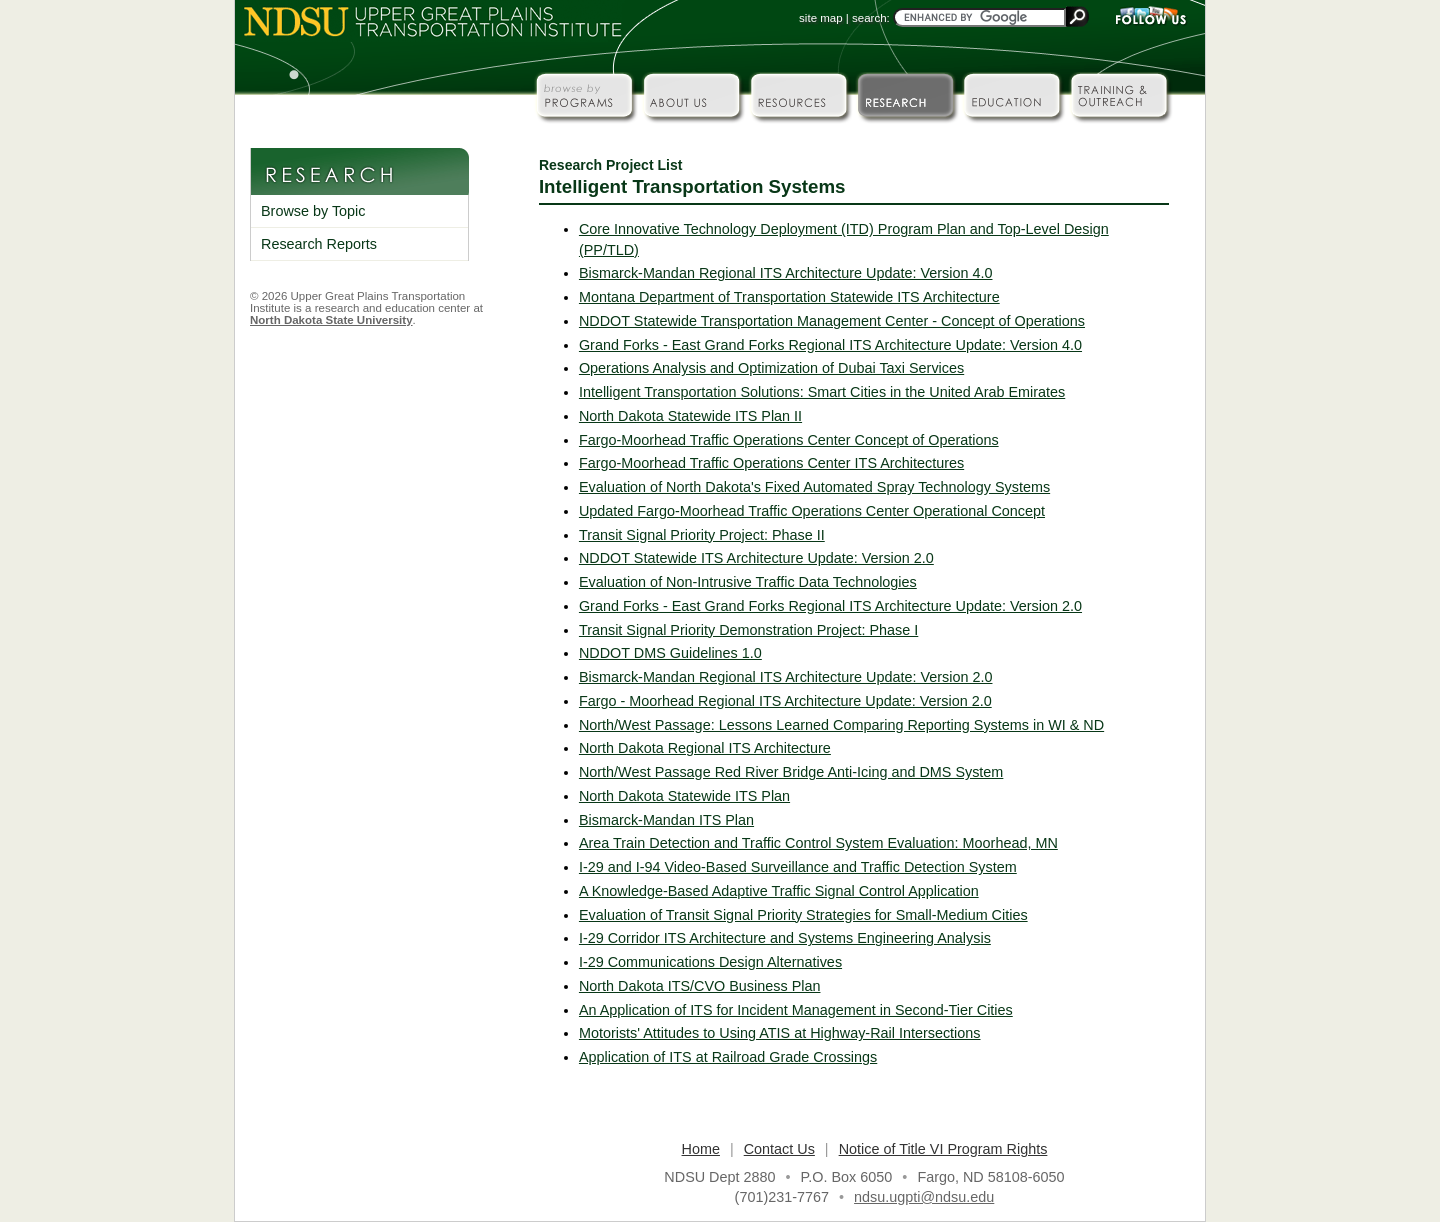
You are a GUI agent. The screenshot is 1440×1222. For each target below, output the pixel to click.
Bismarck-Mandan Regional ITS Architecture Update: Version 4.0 (786, 273)
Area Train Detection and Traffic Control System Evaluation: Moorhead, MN (818, 843)
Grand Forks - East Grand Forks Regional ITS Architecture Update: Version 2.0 (830, 606)
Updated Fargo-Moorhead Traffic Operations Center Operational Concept (812, 511)
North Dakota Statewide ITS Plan (684, 796)
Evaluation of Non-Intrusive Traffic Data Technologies (748, 582)
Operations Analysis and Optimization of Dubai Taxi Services (771, 368)
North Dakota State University (331, 320)
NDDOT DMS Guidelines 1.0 (670, 653)
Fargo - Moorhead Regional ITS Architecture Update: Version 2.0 (785, 701)
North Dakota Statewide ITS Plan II (690, 416)
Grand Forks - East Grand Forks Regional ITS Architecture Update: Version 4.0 (830, 345)
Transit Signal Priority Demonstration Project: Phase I (748, 630)
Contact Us (779, 1149)
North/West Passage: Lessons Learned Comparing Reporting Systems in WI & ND (841, 725)
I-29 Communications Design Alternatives (710, 962)
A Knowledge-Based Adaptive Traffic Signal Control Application (779, 891)
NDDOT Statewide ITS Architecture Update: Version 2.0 (756, 558)
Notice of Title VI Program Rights (943, 1149)
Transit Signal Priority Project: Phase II (702, 535)
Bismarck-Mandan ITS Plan (666, 820)
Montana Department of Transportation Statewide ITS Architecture (789, 297)
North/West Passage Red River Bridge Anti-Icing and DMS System (791, 772)
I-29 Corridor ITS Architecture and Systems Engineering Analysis (785, 938)
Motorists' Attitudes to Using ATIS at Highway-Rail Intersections (780, 1033)
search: (871, 18)
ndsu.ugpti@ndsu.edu (924, 1197)
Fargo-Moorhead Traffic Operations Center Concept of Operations (789, 440)
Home (701, 1149)
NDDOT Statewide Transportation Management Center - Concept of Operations (832, 321)
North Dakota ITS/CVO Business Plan (700, 986)
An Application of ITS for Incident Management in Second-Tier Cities (796, 1010)
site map (821, 18)
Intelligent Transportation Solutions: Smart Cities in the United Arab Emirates (822, 392)
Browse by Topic (313, 211)
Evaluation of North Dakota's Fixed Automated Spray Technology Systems (814, 487)
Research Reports (319, 244)
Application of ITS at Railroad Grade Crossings (728, 1057)
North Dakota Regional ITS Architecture (705, 748)
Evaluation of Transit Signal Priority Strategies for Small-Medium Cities (803, 915)
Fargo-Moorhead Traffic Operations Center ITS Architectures (771, 463)
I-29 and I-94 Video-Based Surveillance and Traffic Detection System (798, 867)
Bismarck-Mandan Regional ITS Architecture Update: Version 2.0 (786, 677)
